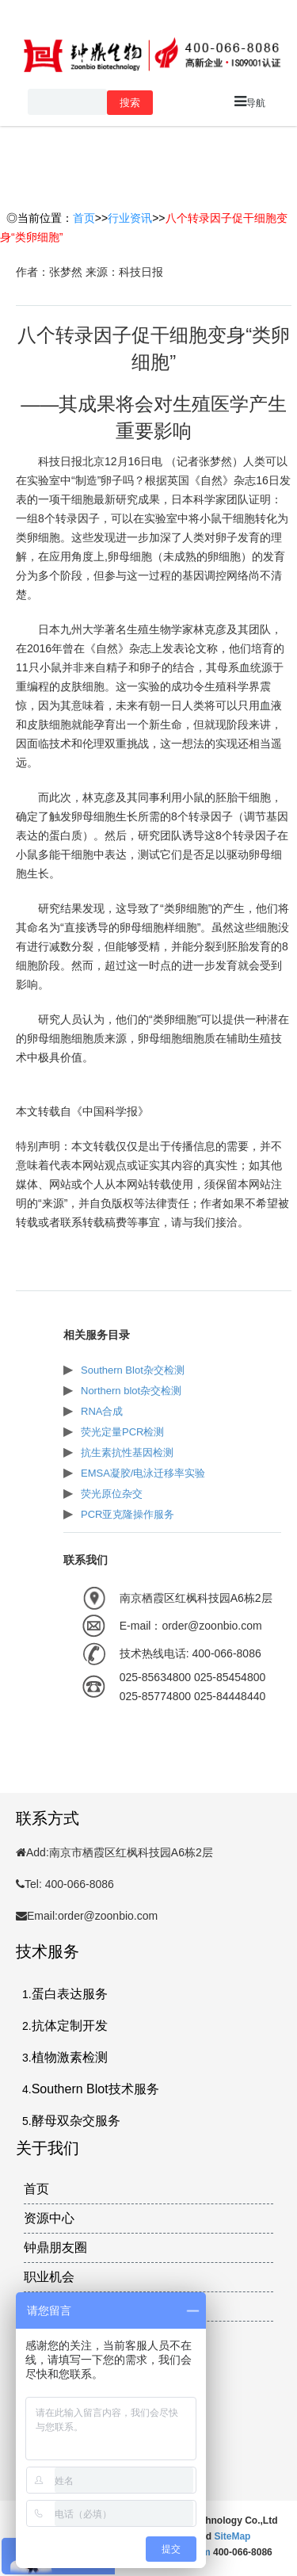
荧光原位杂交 (112, 1494)
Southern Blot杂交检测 (133, 1370)
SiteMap (232, 2536)
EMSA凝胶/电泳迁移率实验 (143, 1473)
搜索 (130, 103)
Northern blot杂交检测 (131, 1391)
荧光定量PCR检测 (122, 1432)
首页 (84, 218)
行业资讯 (130, 218)
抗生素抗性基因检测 (127, 1452)
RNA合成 (102, 1411)
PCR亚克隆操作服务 (127, 1514)
